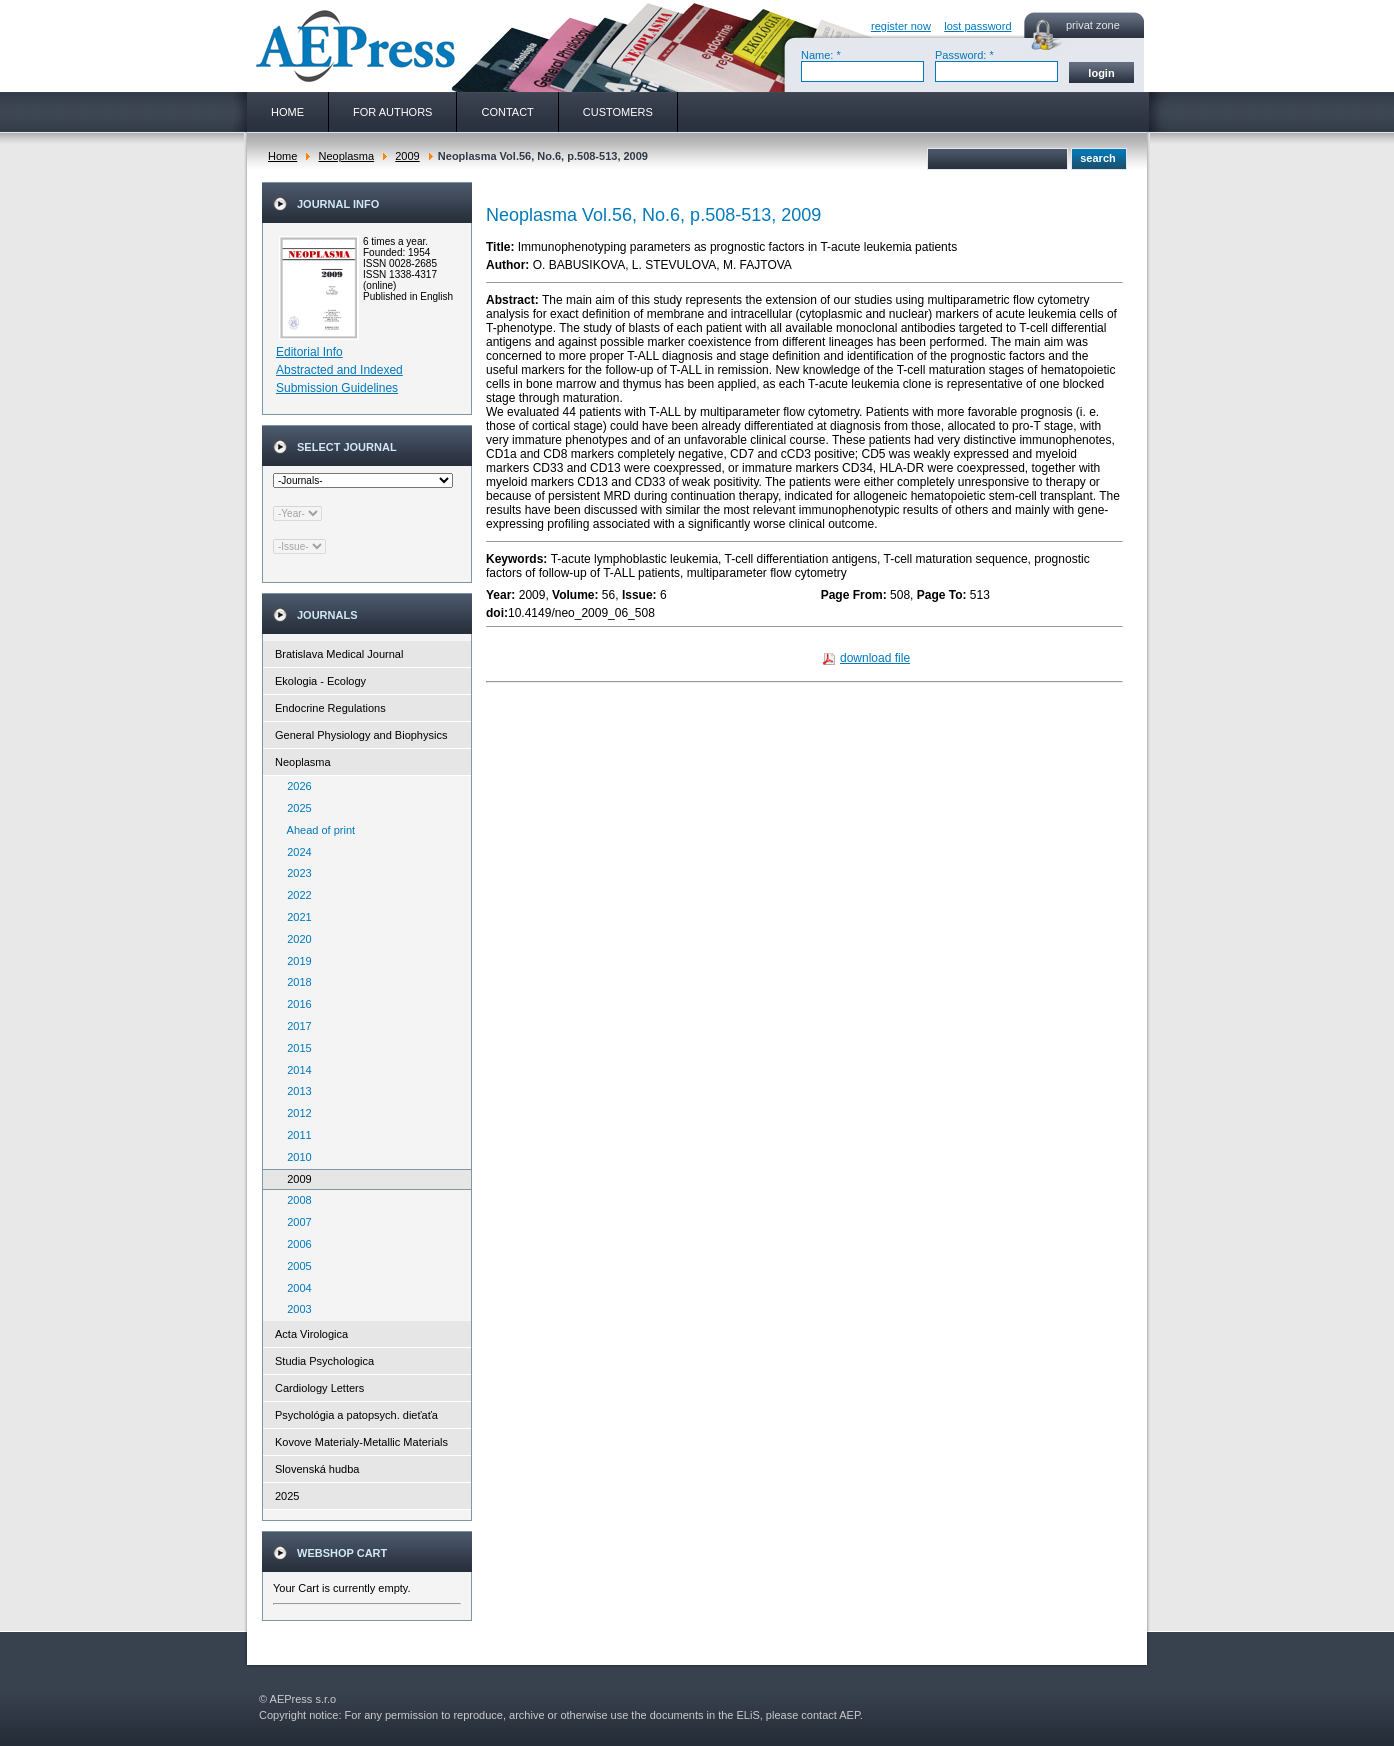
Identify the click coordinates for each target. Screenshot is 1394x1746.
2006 (295, 1244)
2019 (295, 961)
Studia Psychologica (324, 1361)
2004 (295, 1288)
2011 (295, 1135)
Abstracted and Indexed (339, 370)
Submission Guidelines (337, 388)
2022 (295, 895)
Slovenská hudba (317, 1469)
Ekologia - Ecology (320, 681)
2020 (295, 939)
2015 (295, 1048)
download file (875, 658)
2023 (295, 873)
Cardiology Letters (319, 1388)
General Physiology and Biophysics (361, 735)
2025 (295, 808)
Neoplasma (346, 156)
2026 (295, 786)
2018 (295, 982)
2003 (295, 1309)
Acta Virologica (311, 1334)
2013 (295, 1091)
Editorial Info (309, 352)
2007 (295, 1222)
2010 (295, 1157)
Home (282, 156)
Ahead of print (316, 830)
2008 (295, 1200)
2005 (295, 1266)
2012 (295, 1113)
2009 (407, 156)
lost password (977, 26)
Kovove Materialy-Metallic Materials (361, 1442)
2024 (295, 852)
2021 (295, 917)
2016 (295, 1004)
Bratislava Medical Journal (339, 654)
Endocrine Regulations (330, 708)
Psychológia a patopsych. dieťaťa (356, 1415)
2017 (295, 1026)
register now (901, 26)
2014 (295, 1070)
